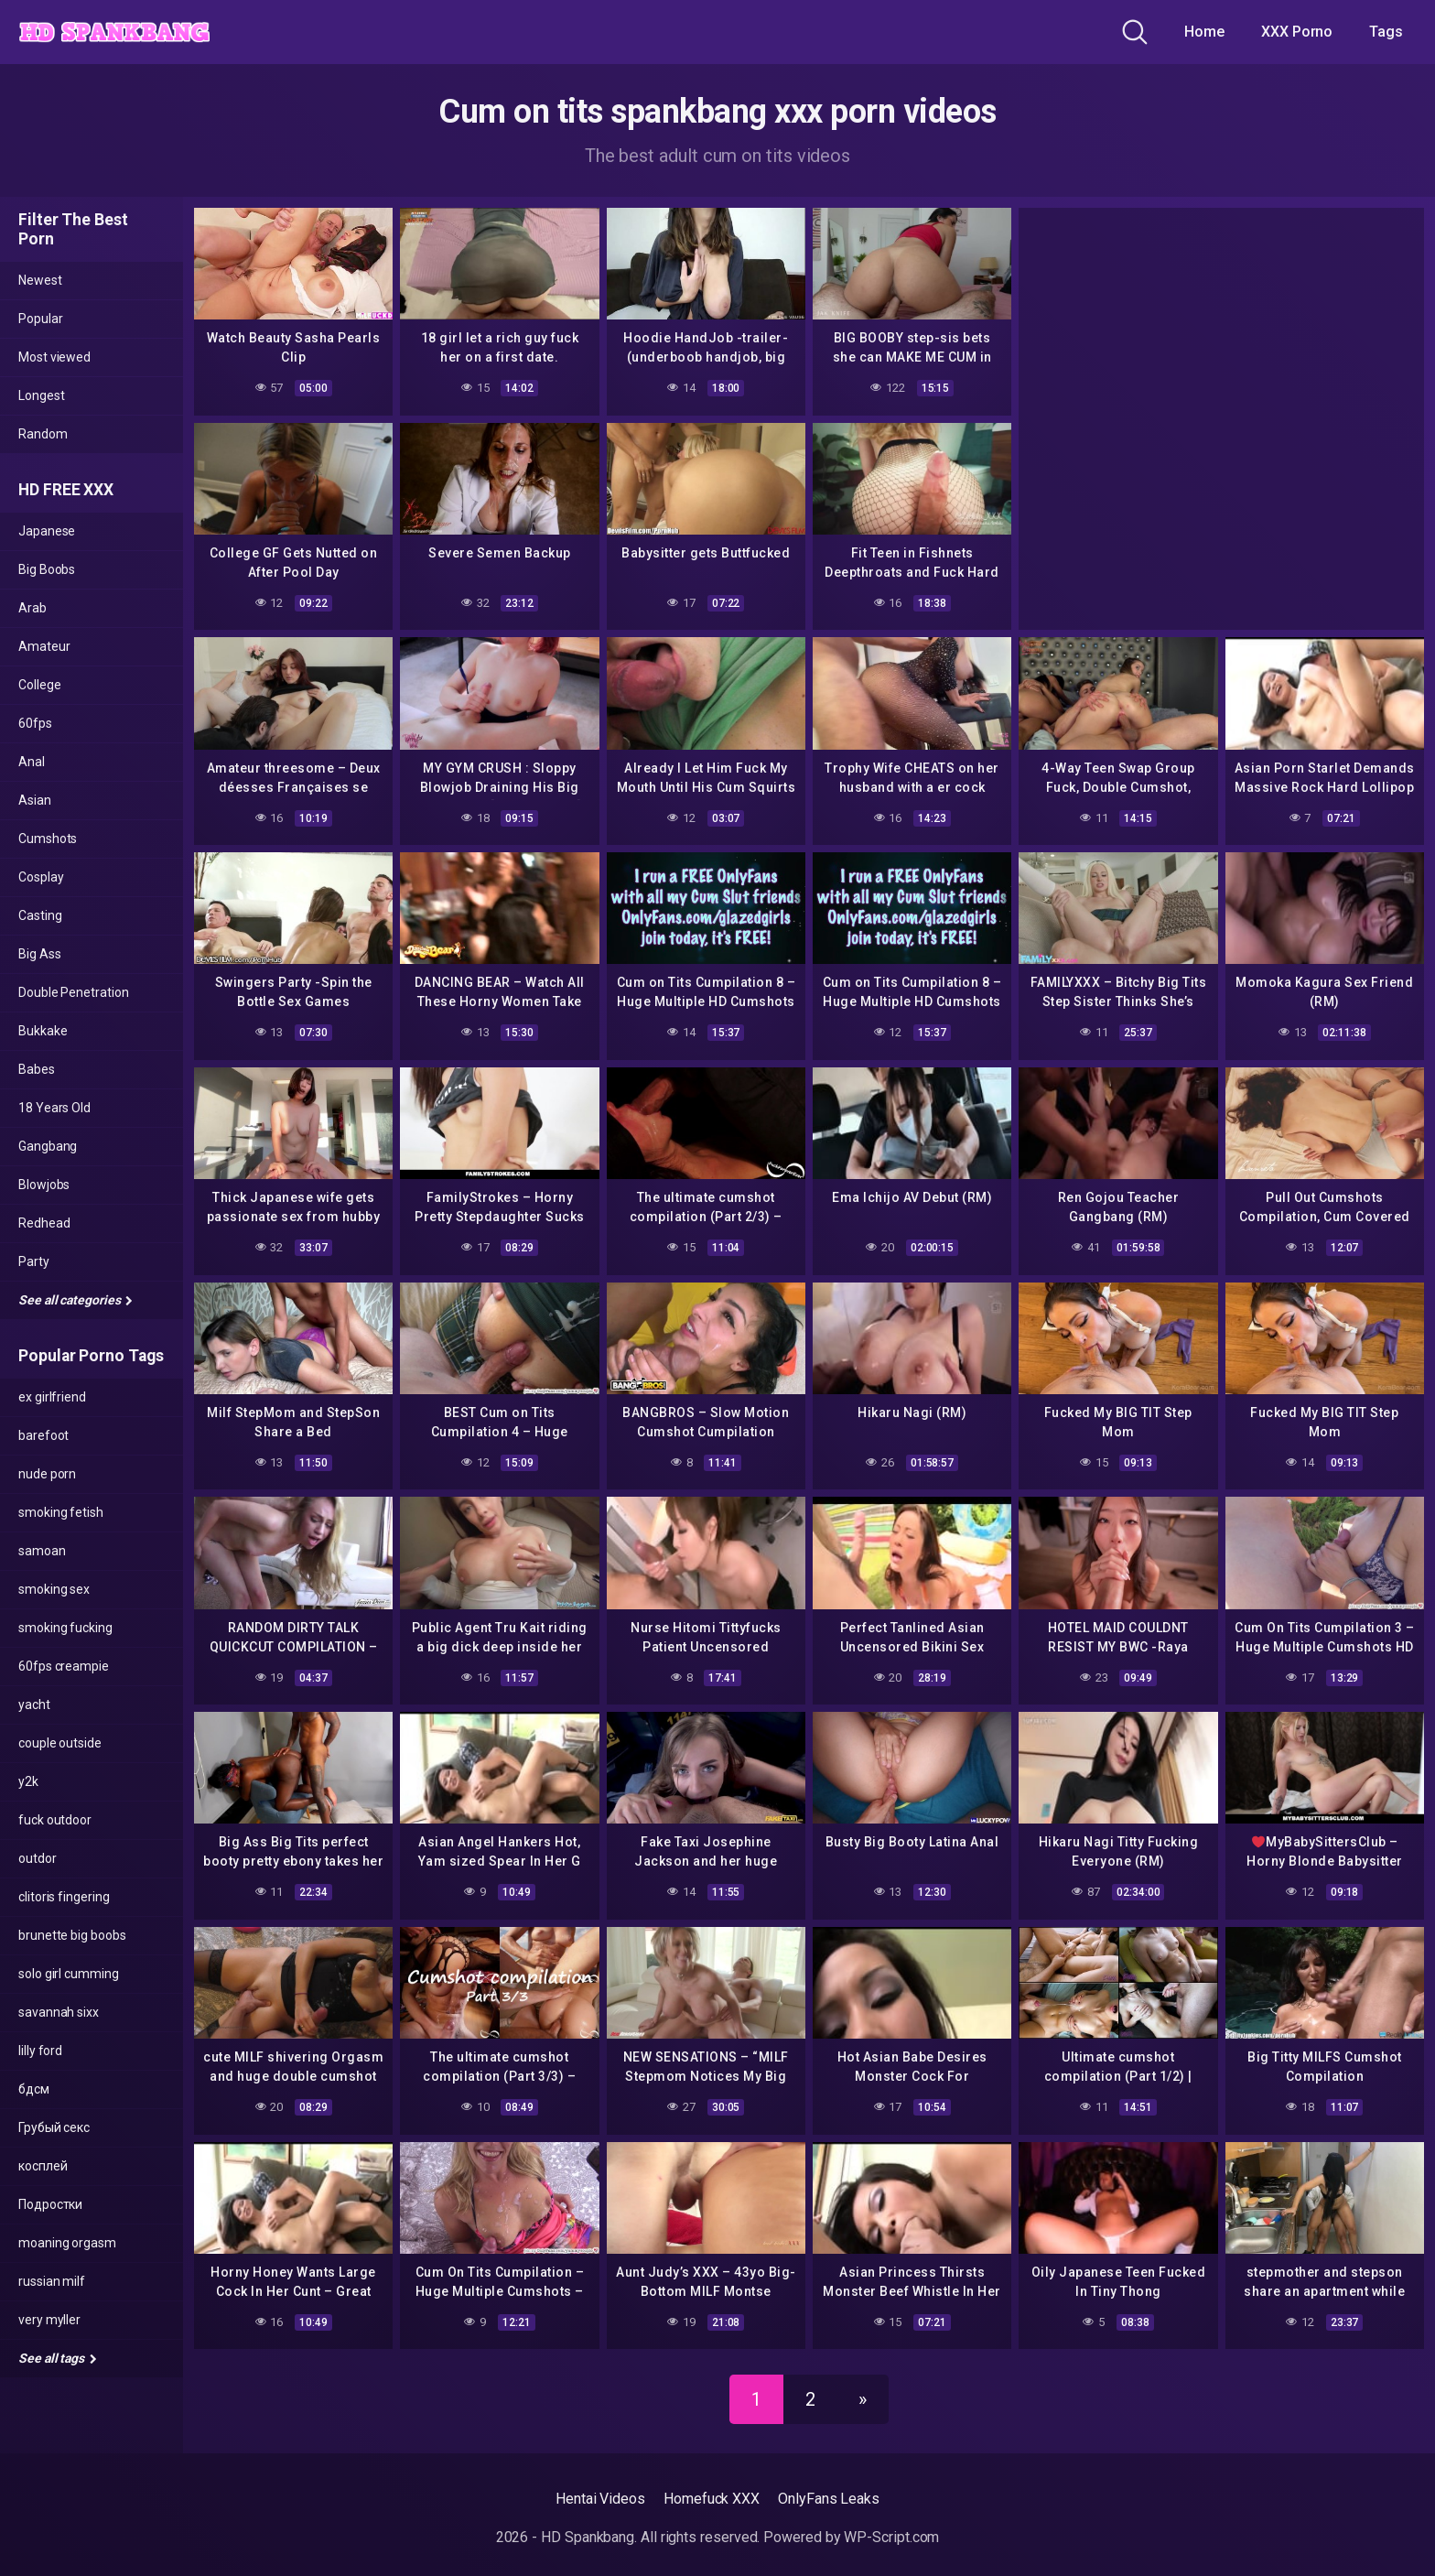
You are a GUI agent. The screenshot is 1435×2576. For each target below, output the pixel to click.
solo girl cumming (68, 1973)
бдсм (33, 2089)
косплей (42, 2166)
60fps (35, 723)
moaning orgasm (67, 2242)
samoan (42, 1550)
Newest (40, 280)
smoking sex (54, 1589)
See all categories (75, 1300)
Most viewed (54, 357)
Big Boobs (46, 569)
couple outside (60, 1743)
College (39, 684)
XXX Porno (1296, 31)
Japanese (46, 531)
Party (33, 1261)
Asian (34, 800)
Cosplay (40, 877)
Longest (41, 395)
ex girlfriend (52, 1397)
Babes (36, 1069)
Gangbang (47, 1146)
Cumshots (47, 838)
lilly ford (40, 2050)
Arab (32, 608)
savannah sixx (58, 2012)
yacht (34, 1704)
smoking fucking (65, 1627)
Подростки (50, 2204)
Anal (31, 761)
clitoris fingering (64, 1896)
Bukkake (42, 1030)
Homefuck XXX (712, 2498)
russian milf (51, 2281)
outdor (37, 1858)
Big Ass (39, 954)
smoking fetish (60, 1512)
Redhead (44, 1223)
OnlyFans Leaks (828, 2498)
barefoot (43, 1435)
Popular (40, 318)
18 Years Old (54, 1107)
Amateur (44, 646)
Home (1204, 31)
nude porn (47, 1474)
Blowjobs (44, 1184)
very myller (49, 2319)
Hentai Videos (600, 2498)
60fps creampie (63, 1666)
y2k (28, 1781)
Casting (39, 915)
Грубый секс (54, 2127)
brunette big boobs (72, 1935)
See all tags (57, 2358)
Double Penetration (73, 992)
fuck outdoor (55, 1820)
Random (43, 434)
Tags (1386, 31)
